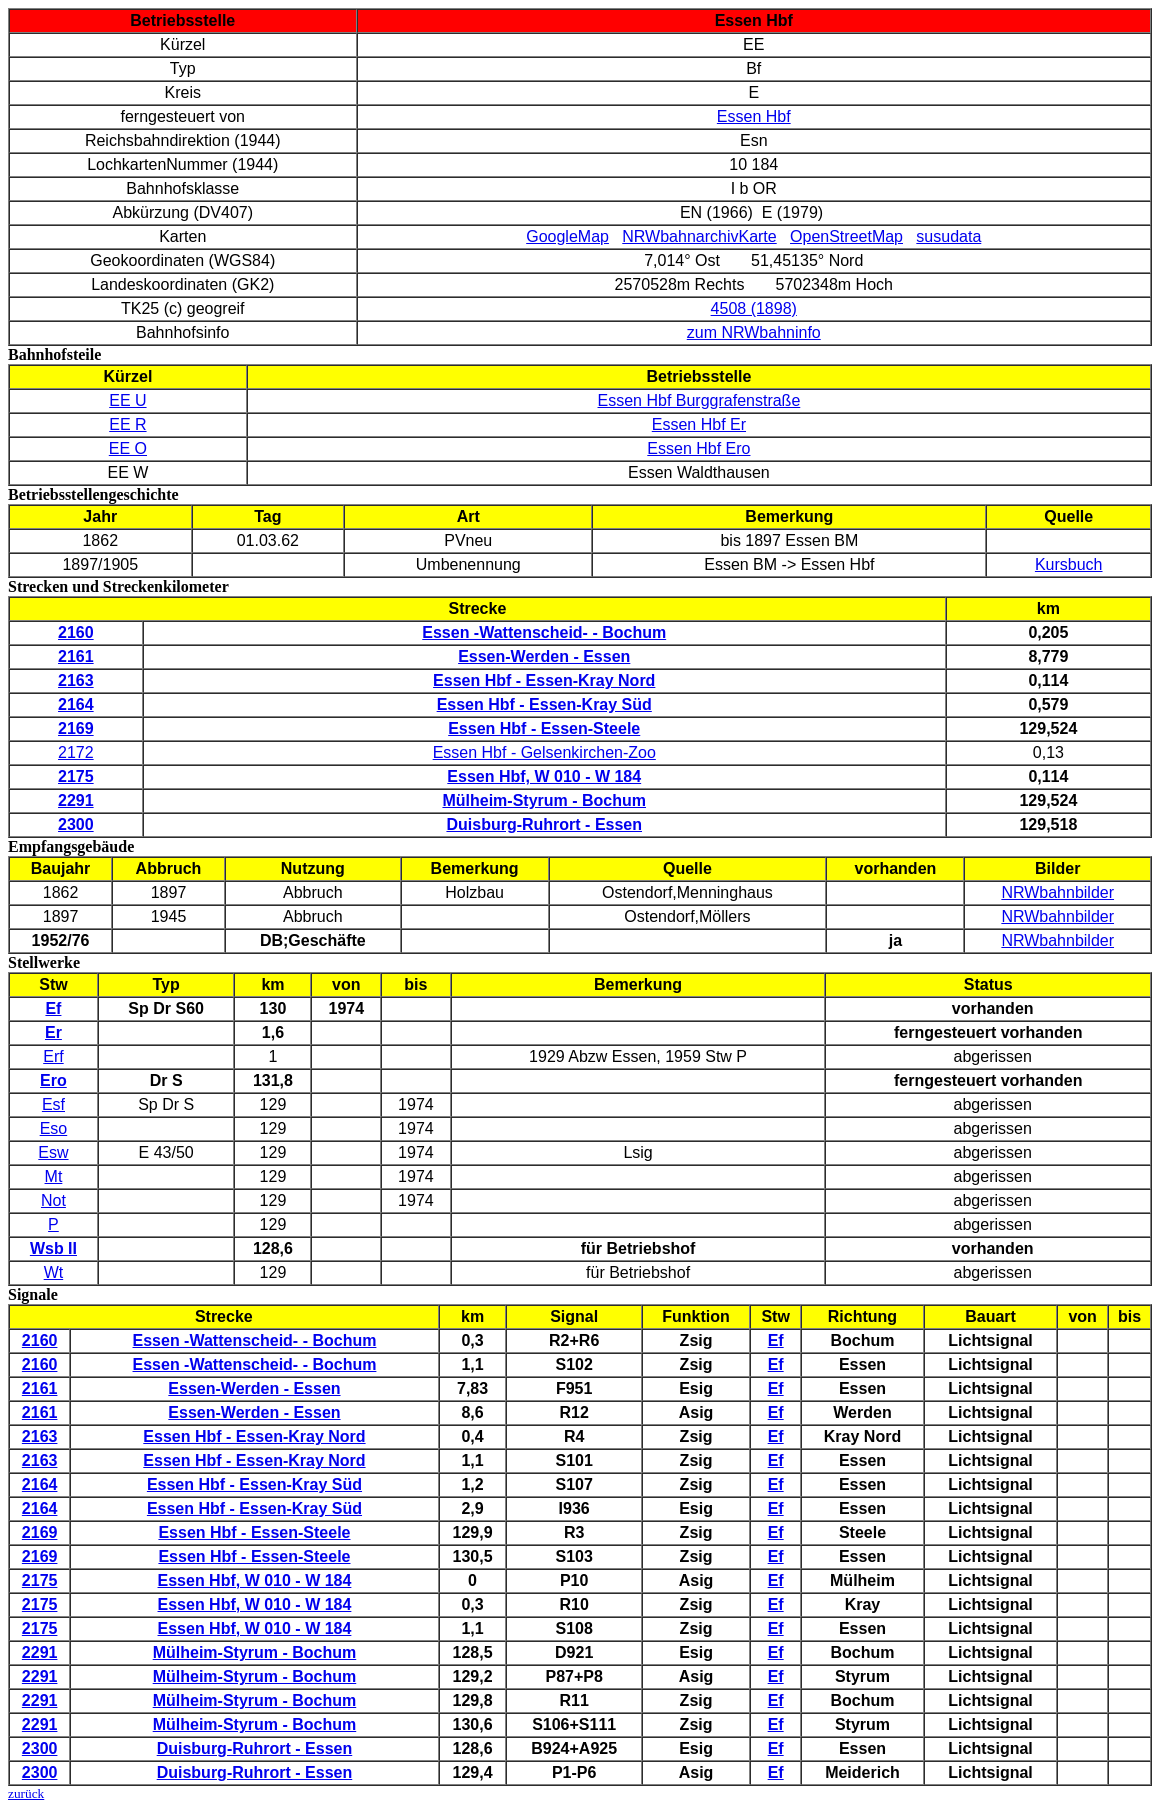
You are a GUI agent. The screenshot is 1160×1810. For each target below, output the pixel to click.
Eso (54, 1128)
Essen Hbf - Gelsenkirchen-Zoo (544, 752)
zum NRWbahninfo (754, 332)
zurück (26, 1793)
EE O (128, 448)
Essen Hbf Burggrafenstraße (699, 400)
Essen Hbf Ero (698, 448)
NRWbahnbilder (1057, 892)
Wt (54, 1272)
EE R (127, 424)
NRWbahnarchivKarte (699, 236)
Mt (54, 1176)
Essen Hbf (754, 116)
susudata (948, 236)
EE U (127, 400)
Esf (53, 1104)
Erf (53, 1056)
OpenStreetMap (846, 236)
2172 (76, 752)
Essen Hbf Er (699, 424)
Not (53, 1200)
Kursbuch (1069, 564)
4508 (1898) (754, 308)
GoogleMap (567, 236)
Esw (53, 1152)
